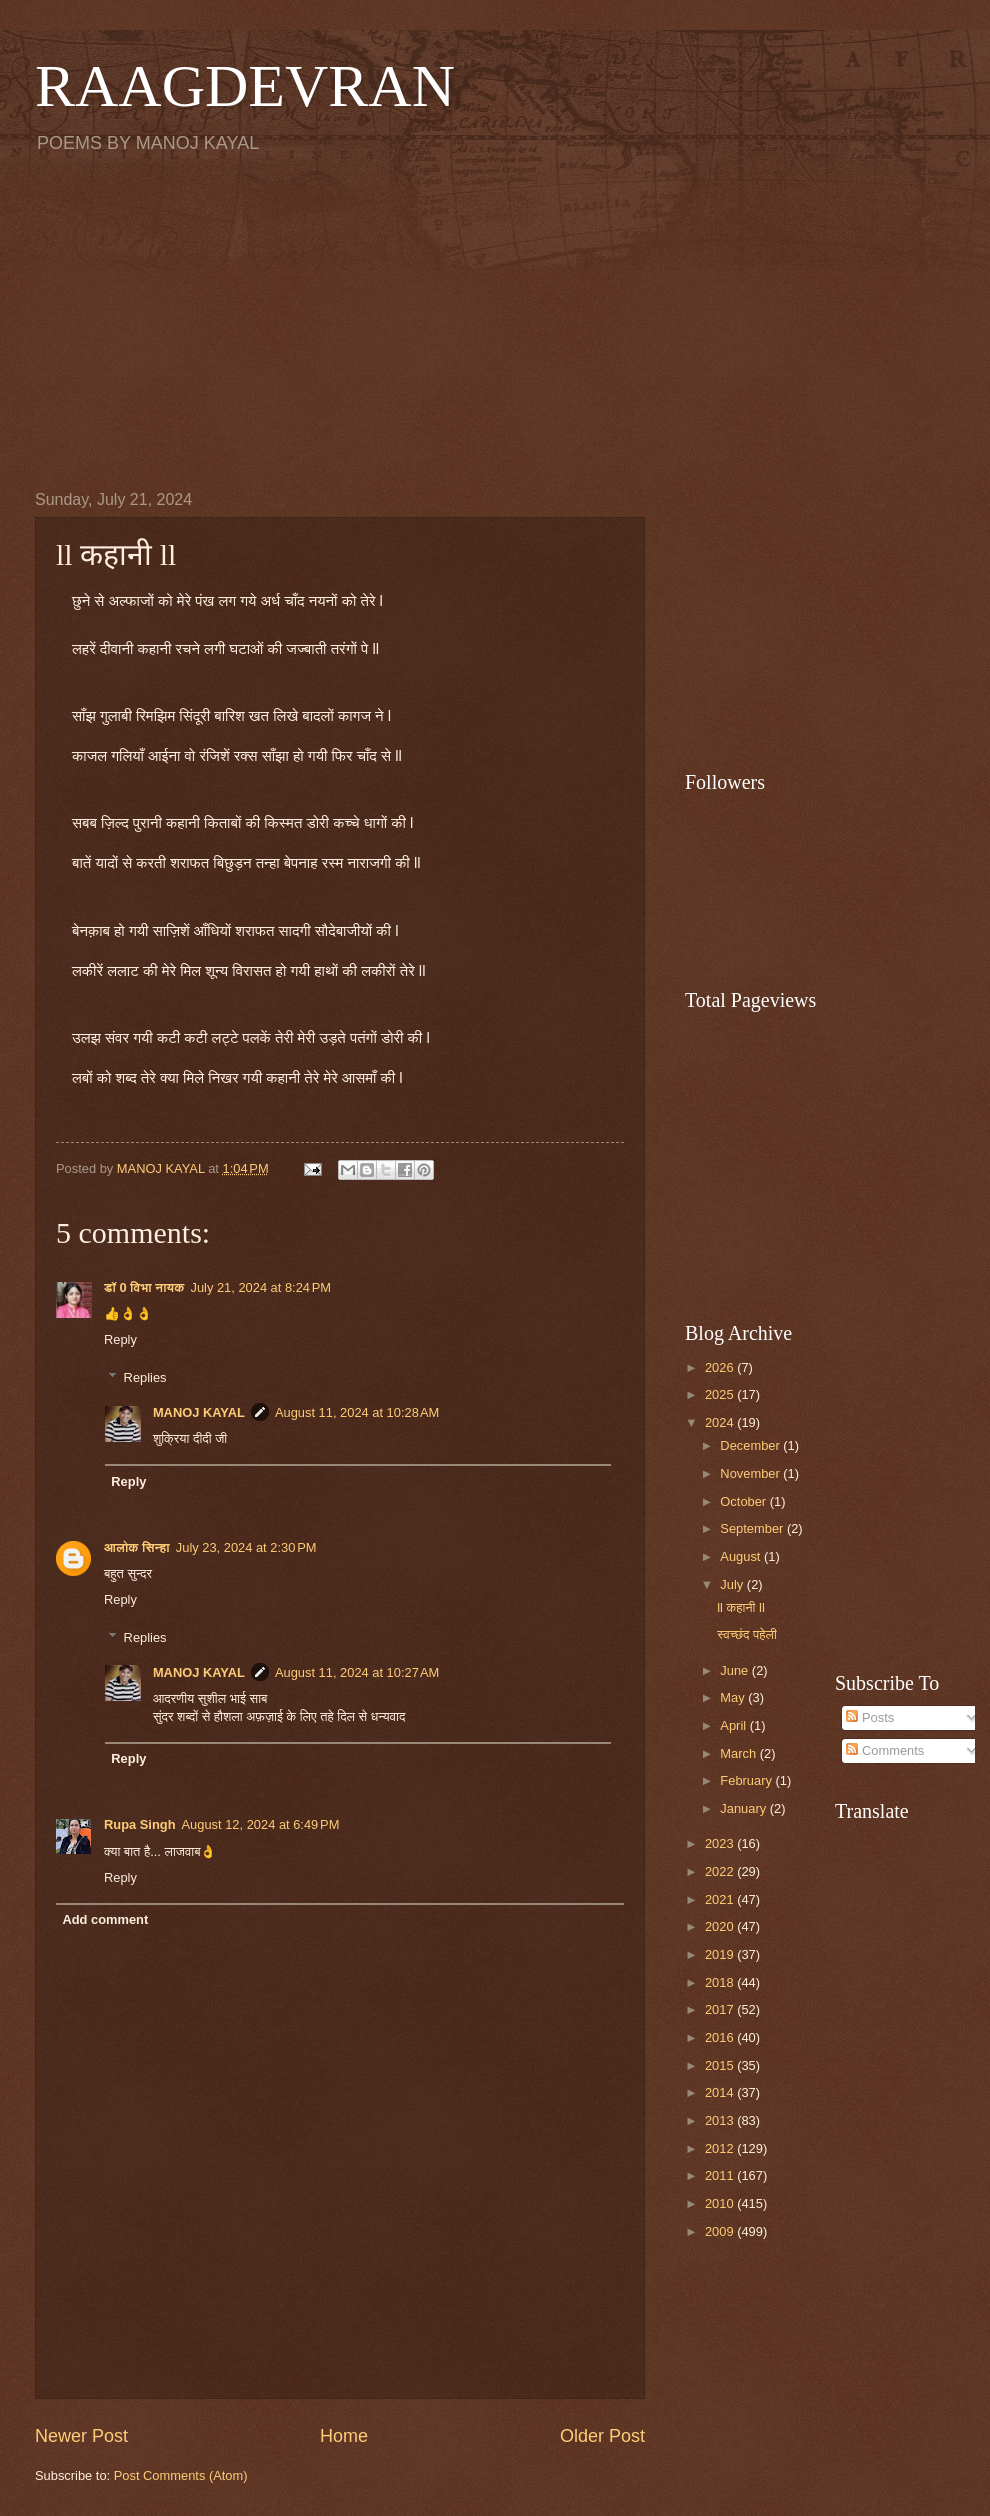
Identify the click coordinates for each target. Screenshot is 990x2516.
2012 (721, 2148)
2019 (721, 1954)
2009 (721, 2231)
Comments (885, 1750)
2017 (721, 2009)
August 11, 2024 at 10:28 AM (357, 1412)
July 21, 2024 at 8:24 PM (260, 1287)
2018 (721, 1982)
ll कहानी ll (741, 1607)
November (751, 1473)
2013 (721, 2120)
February (747, 1780)
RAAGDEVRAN (245, 86)
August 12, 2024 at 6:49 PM (261, 1824)
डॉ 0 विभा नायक (144, 1287)
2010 (721, 2203)
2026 (721, 1367)
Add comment (105, 1919)
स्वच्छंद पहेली (747, 1634)
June (736, 1670)
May (734, 1697)
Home (344, 2436)
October (744, 1501)
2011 (721, 2175)
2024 (721, 1422)
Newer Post (81, 2436)
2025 (721, 1394)
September (753, 1528)
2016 (721, 2037)
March (739, 1753)
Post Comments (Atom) (181, 2475)
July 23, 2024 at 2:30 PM (246, 1547)
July (733, 1584)
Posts (870, 1717)
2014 (721, 2092)
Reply (120, 1339)
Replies (145, 1377)
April (734, 1725)
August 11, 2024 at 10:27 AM (357, 1672)
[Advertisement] (495, 321)
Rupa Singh (140, 1824)
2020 (721, 1926)
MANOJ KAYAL (199, 1412)
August (742, 1556)
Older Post (602, 2436)
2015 (721, 2065)
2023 (721, 1843)
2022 (721, 1871)
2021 (721, 1899)
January (744, 1808)
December (751, 1445)
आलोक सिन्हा (137, 1547)
